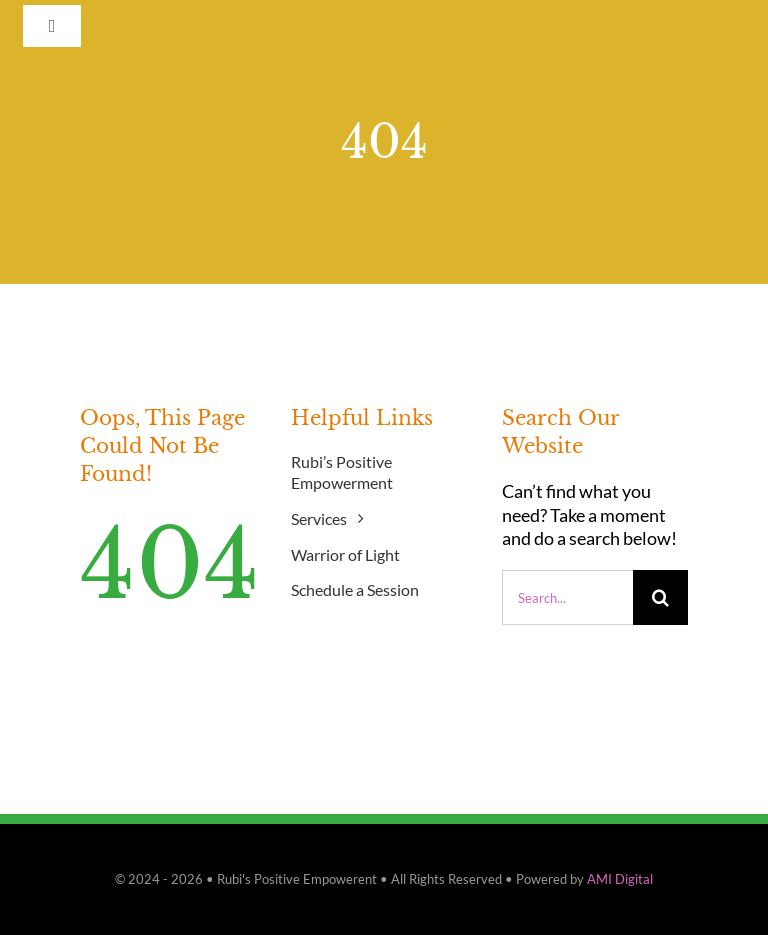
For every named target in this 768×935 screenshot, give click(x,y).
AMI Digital (620, 879)
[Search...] (568, 597)
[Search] (660, 597)
